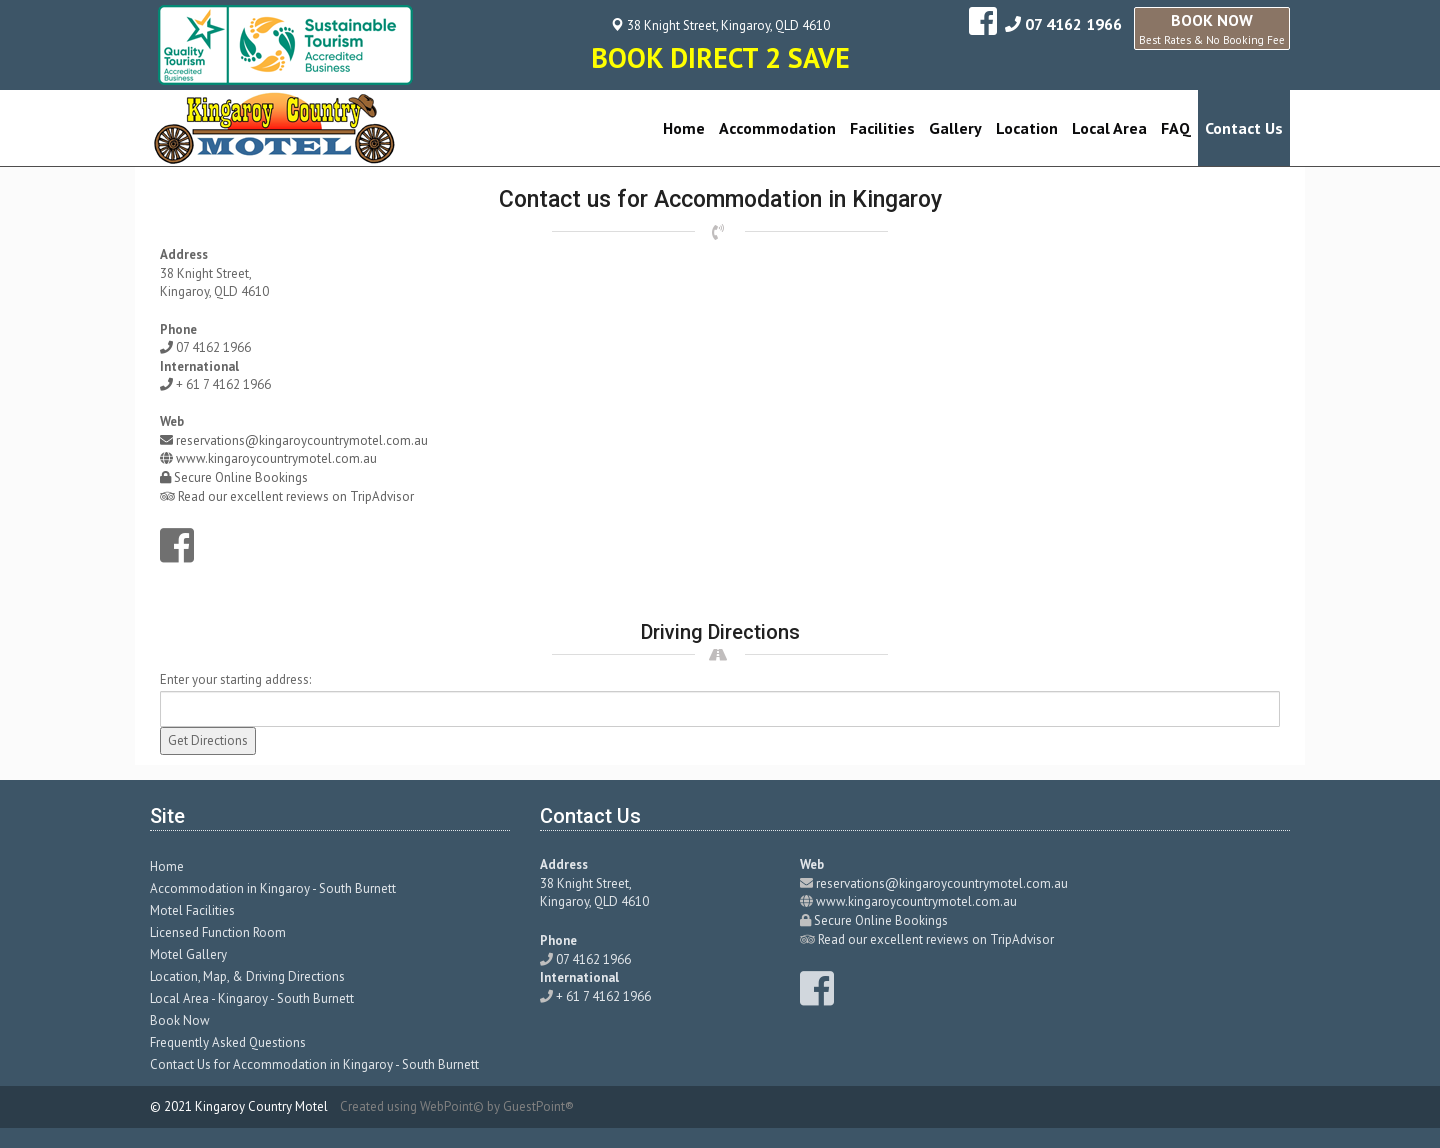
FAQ (1176, 128)
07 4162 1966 (1073, 24)
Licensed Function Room (218, 932)
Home (684, 128)
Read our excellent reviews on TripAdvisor (296, 496)
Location (1027, 128)
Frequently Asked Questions (228, 1042)
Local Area (1109, 128)
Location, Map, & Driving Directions (247, 976)
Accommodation (777, 128)
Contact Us (1244, 128)
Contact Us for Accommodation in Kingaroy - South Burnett (314, 1064)
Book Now (180, 1020)
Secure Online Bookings (241, 477)
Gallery (955, 128)
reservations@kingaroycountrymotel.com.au (302, 440)
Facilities (882, 128)
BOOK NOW (1212, 28)
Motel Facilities (192, 910)
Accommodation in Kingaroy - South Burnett (273, 888)
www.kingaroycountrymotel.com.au (276, 458)
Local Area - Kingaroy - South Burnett (252, 998)
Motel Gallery (188, 954)
